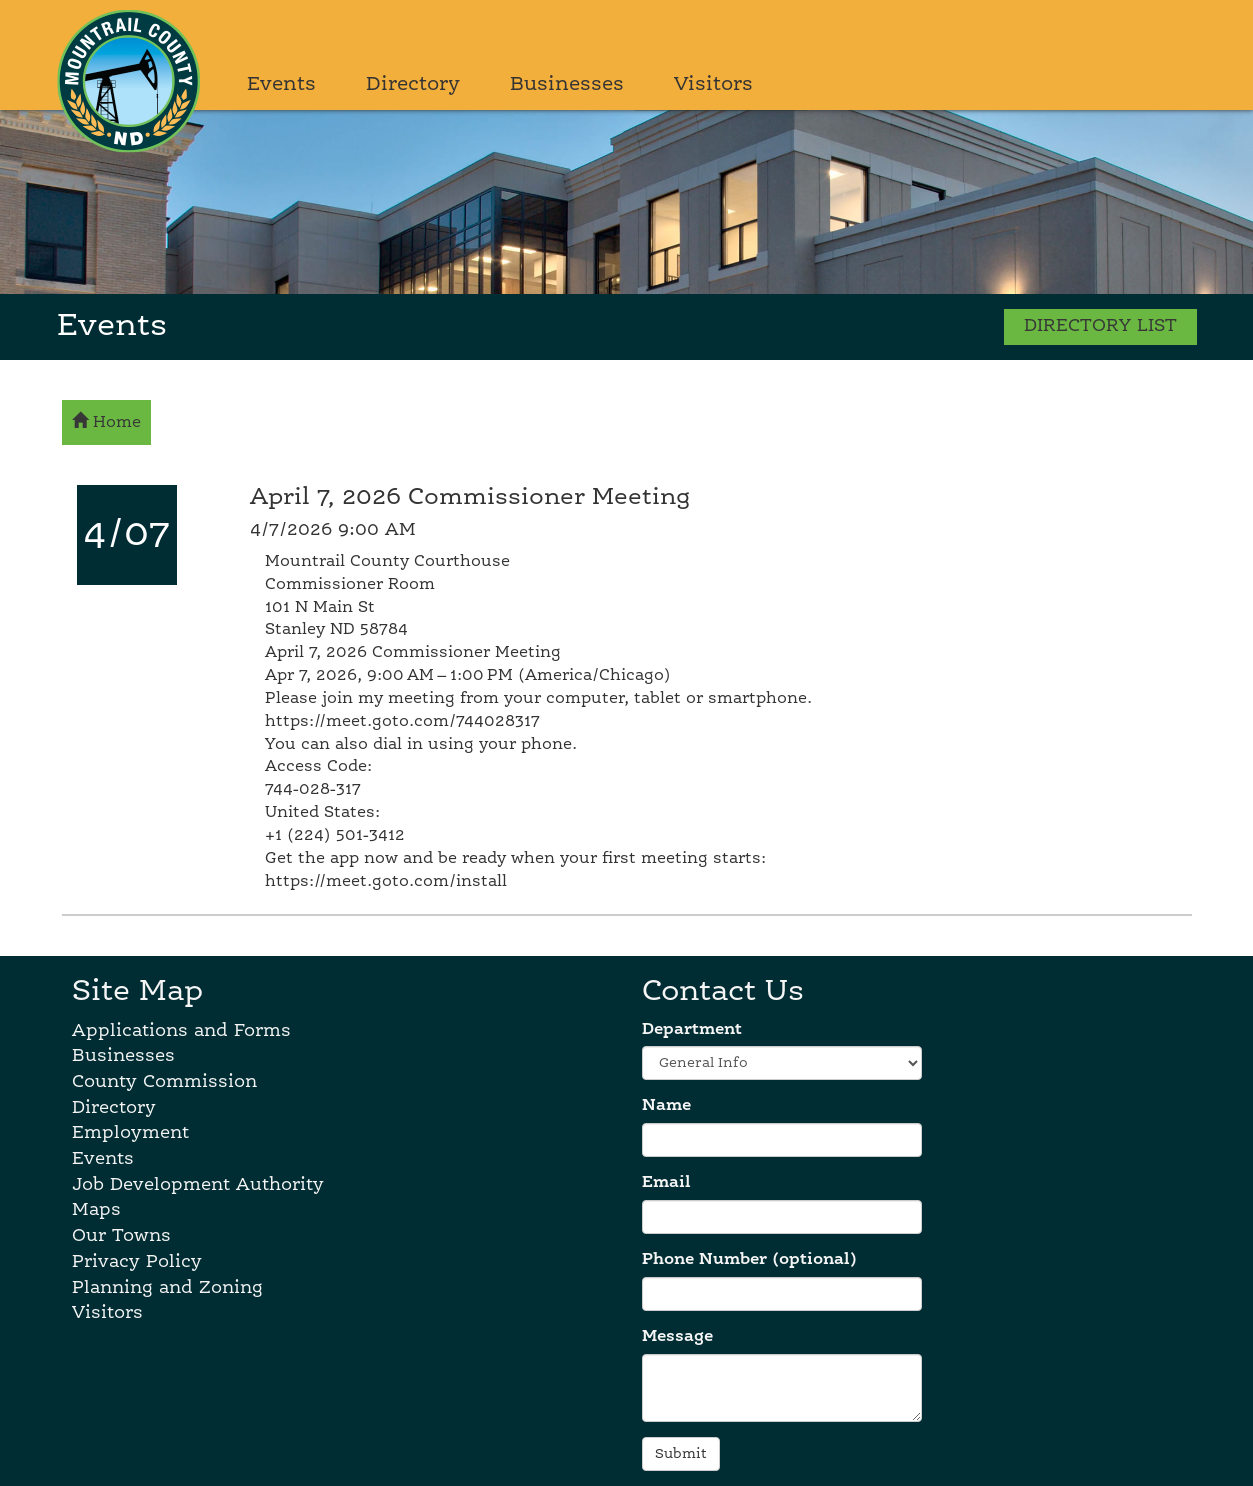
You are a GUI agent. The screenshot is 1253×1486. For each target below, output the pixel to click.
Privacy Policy (137, 1262)
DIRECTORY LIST (1100, 326)
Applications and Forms (181, 1031)
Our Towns (121, 1236)
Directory (413, 85)
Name (666, 1106)
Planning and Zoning (167, 1288)
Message (677, 1337)
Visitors (713, 85)
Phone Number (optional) (749, 1260)
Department (692, 1030)
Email (666, 1183)
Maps (96, 1210)
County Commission (164, 1082)
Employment (130, 1133)
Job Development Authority (198, 1185)
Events (281, 85)
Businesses (567, 85)
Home (106, 421)
